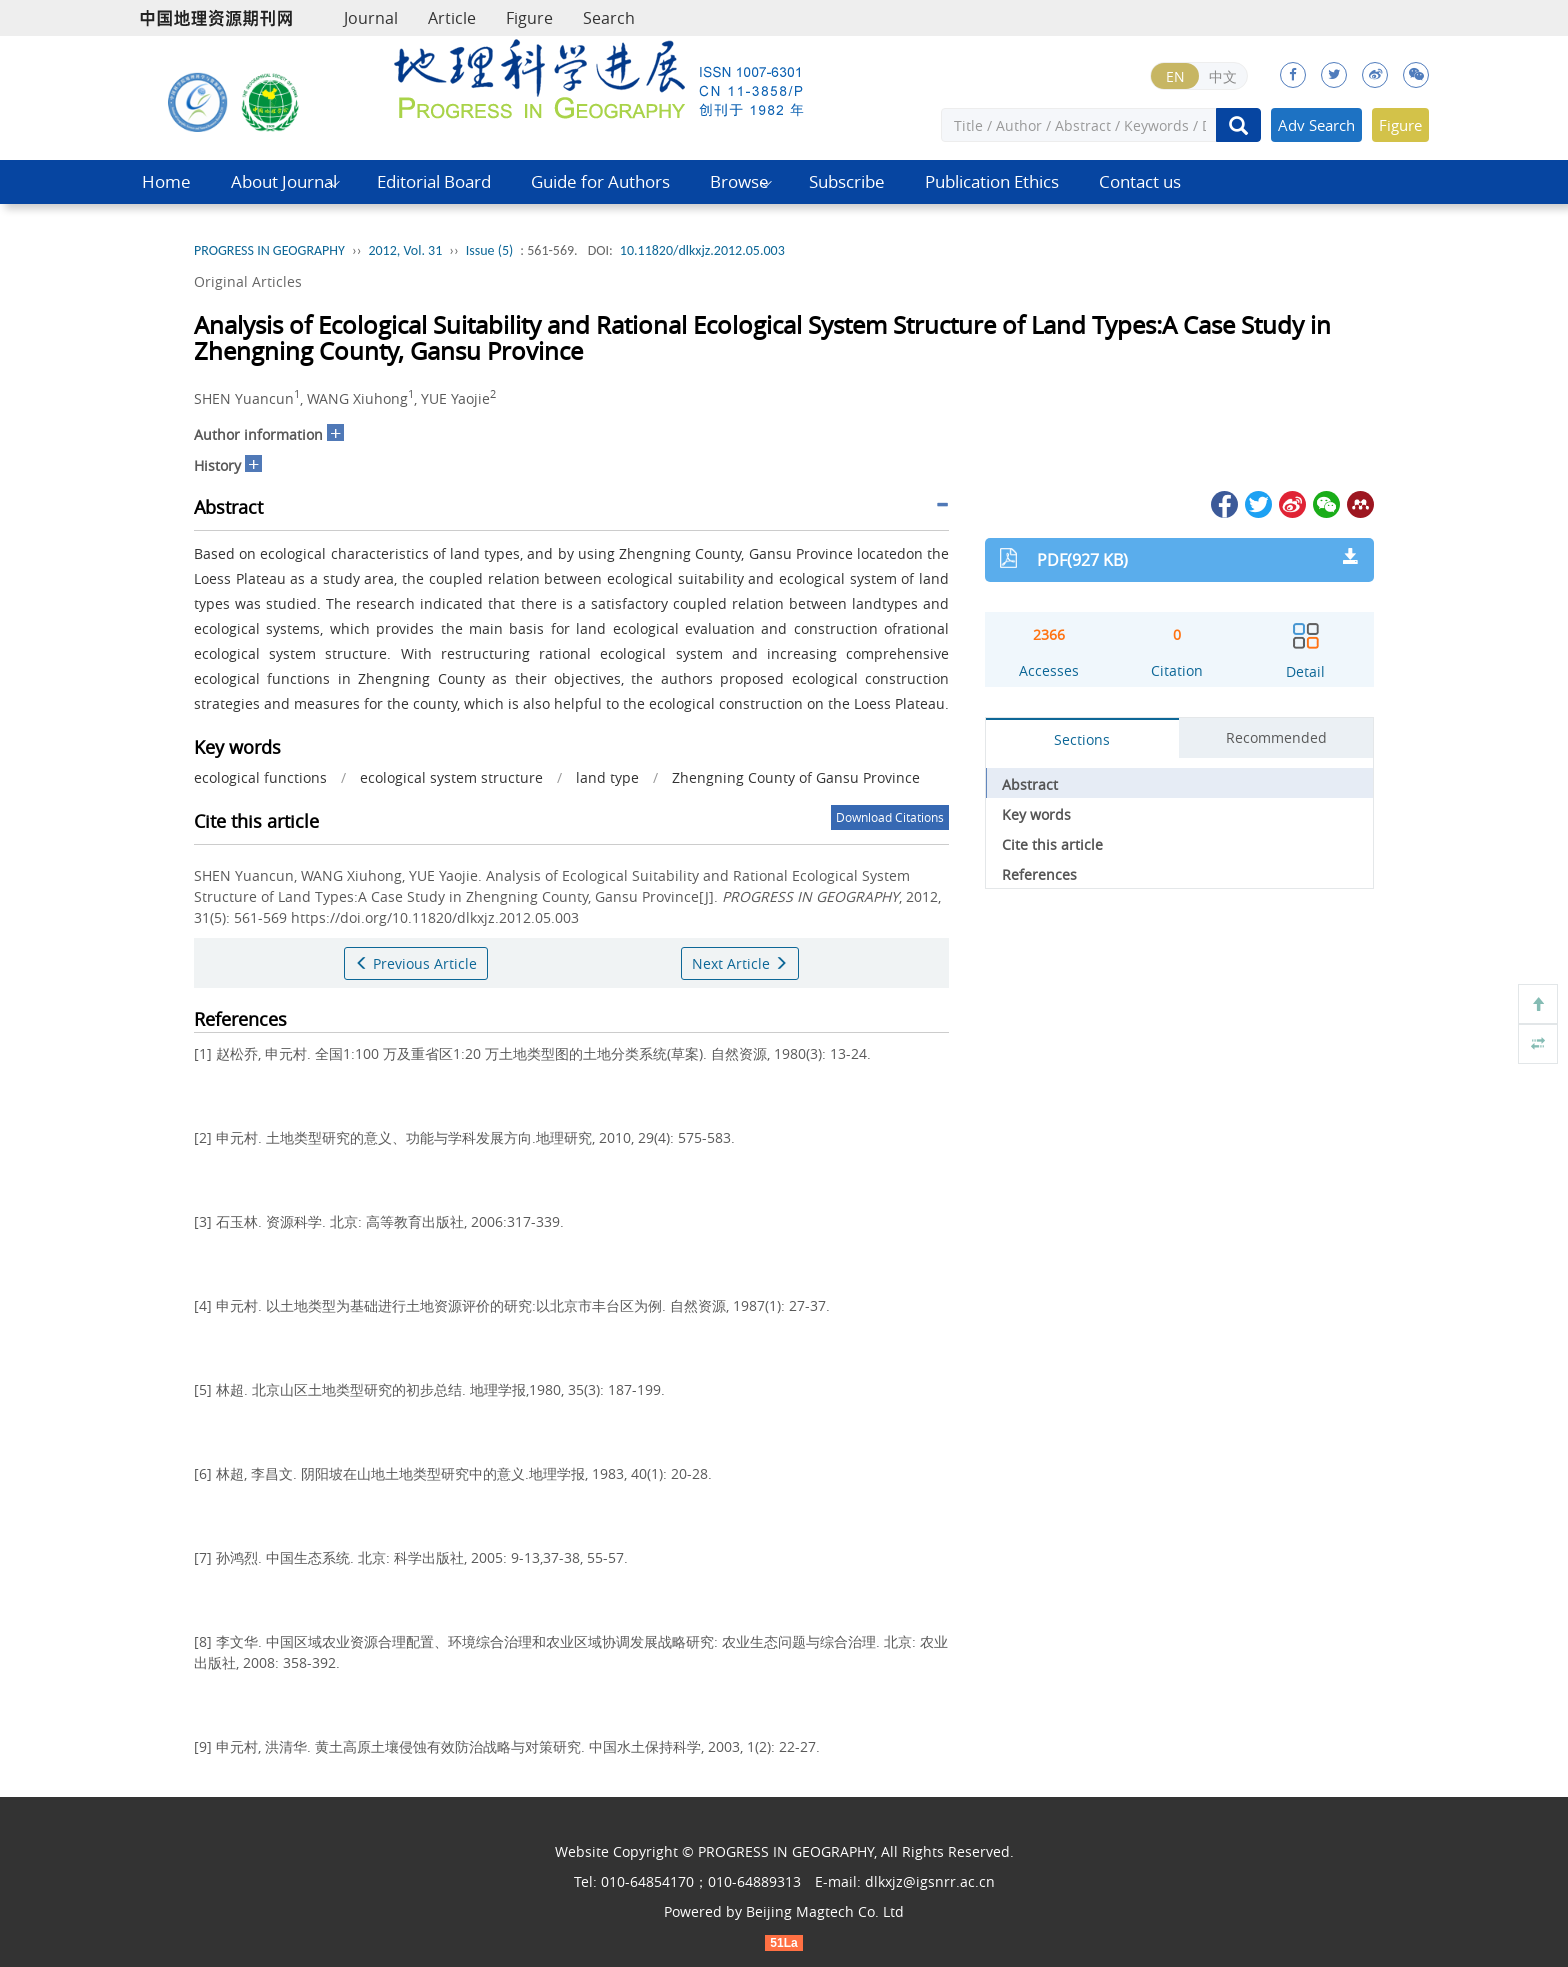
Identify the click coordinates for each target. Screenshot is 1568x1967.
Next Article (740, 963)
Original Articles (248, 281)
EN (1175, 76)
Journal (371, 18)
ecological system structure (451, 777)
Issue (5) (490, 250)
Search (609, 18)
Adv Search (1316, 125)
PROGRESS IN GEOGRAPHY (269, 250)
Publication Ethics (992, 181)
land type (607, 777)
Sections (1082, 739)
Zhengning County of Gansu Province (796, 777)
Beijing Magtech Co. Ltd (825, 1911)
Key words (1036, 814)
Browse (739, 181)
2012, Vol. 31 (405, 250)
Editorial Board (434, 181)
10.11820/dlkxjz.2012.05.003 (702, 250)
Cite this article (1052, 844)
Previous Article (416, 963)
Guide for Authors (600, 181)
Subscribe (847, 181)
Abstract (1030, 784)
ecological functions (260, 777)
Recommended (1276, 737)
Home (166, 181)
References (1039, 874)
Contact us (1140, 181)
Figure (529, 18)
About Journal (284, 181)
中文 (1223, 76)
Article (452, 18)
